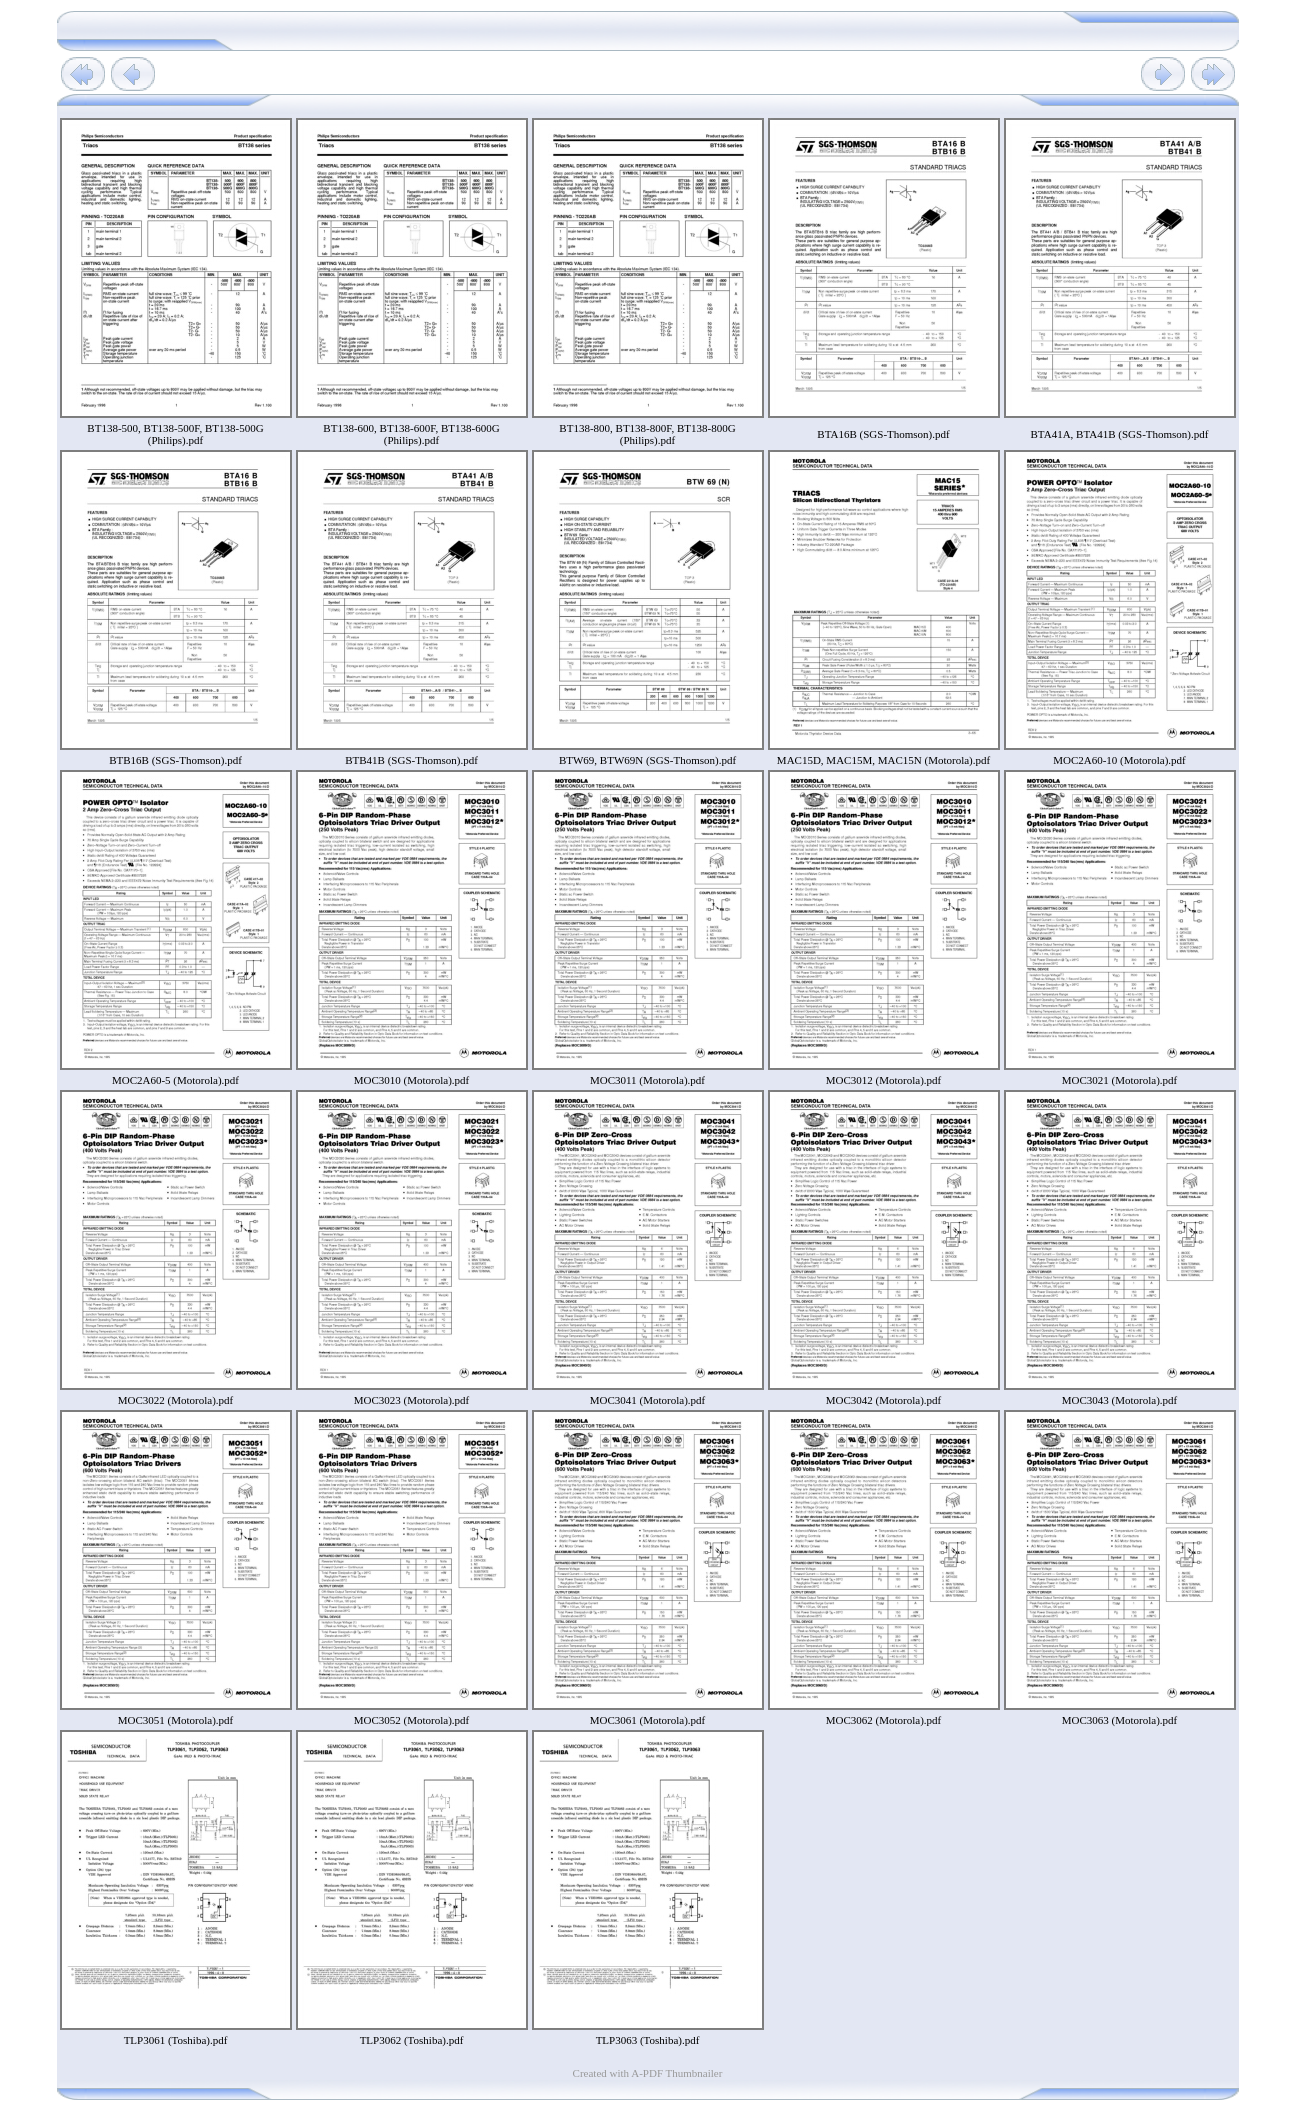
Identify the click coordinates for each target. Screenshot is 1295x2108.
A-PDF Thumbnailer (676, 2073)
